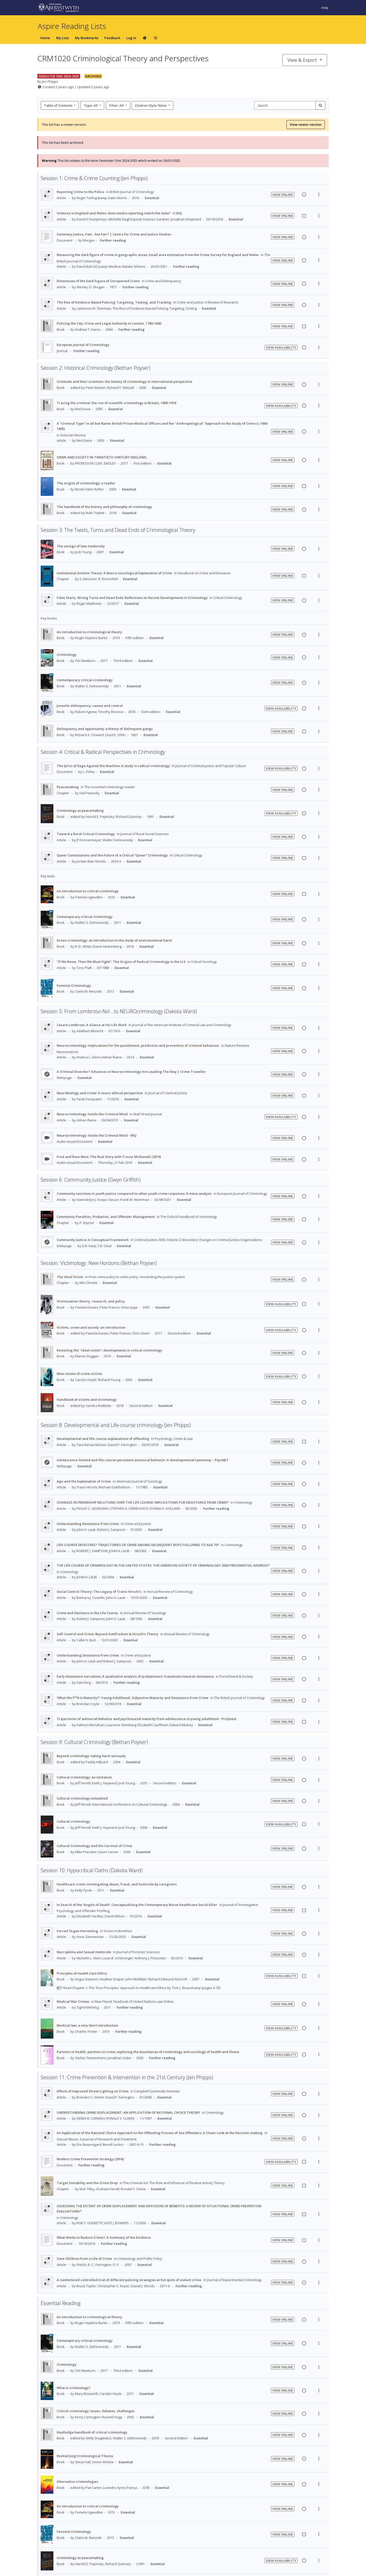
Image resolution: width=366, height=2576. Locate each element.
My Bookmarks (86, 38)
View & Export (302, 60)
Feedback (112, 38)
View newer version (306, 124)
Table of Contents (58, 105)
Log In (131, 38)
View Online (282, 194)
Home (45, 38)
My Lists (62, 38)
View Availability (281, 347)
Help (324, 7)
